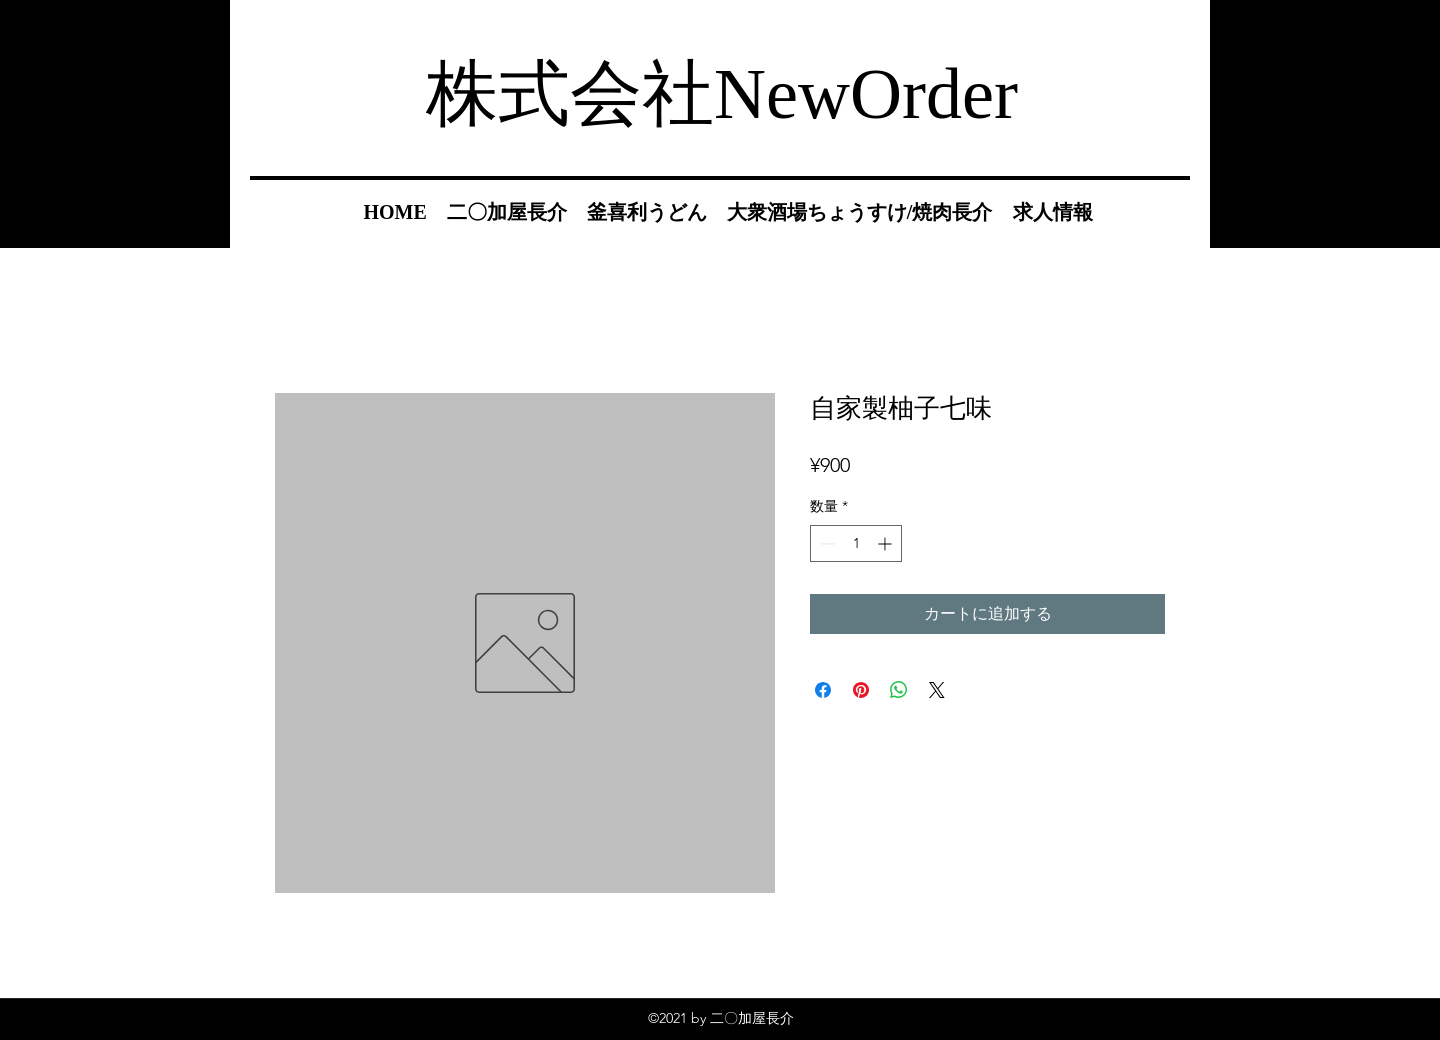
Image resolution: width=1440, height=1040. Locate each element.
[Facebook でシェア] (823, 690)
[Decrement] (825, 543)
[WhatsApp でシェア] (899, 690)
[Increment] (886, 543)
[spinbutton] (856, 543)
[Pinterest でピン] (861, 690)
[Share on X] (937, 690)
